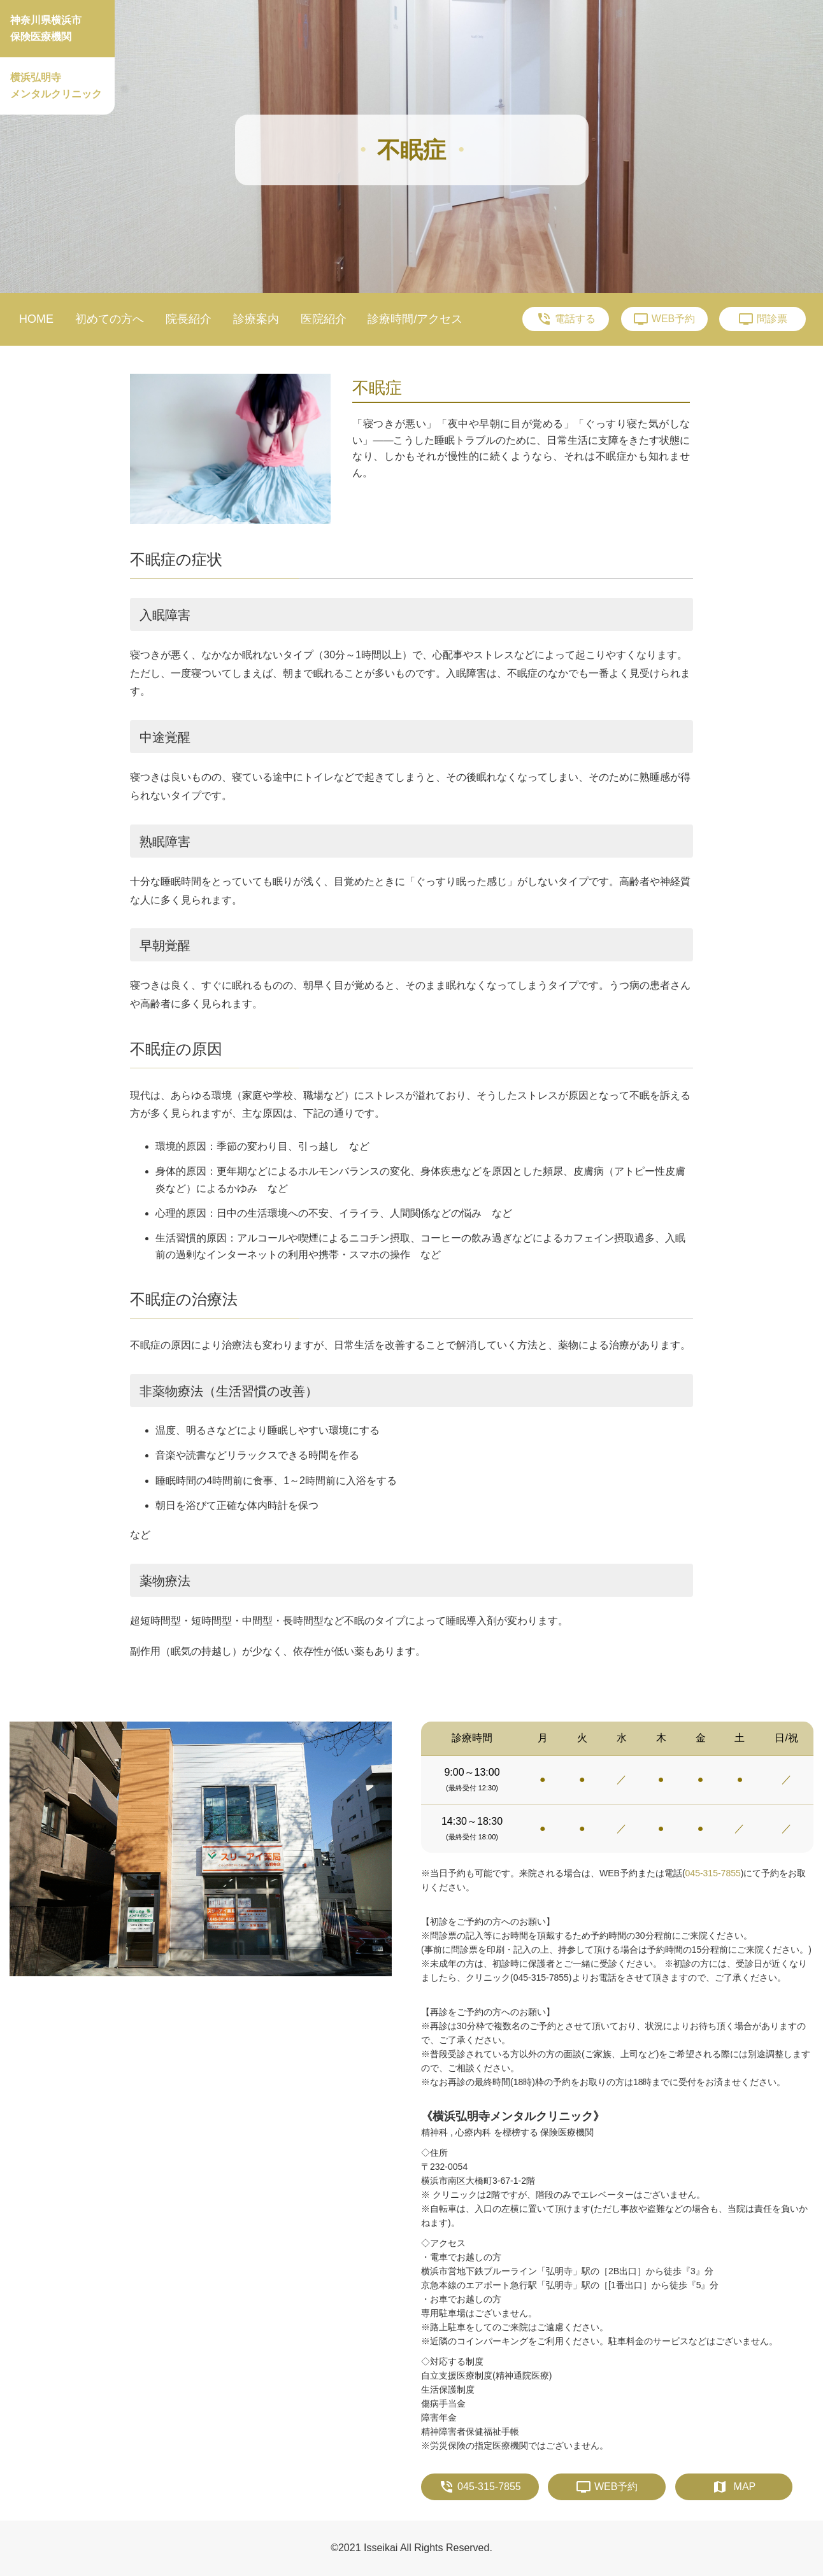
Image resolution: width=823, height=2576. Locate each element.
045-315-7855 (713, 1873)
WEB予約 (664, 319)
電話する (566, 319)
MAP (734, 2487)
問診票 (762, 319)
